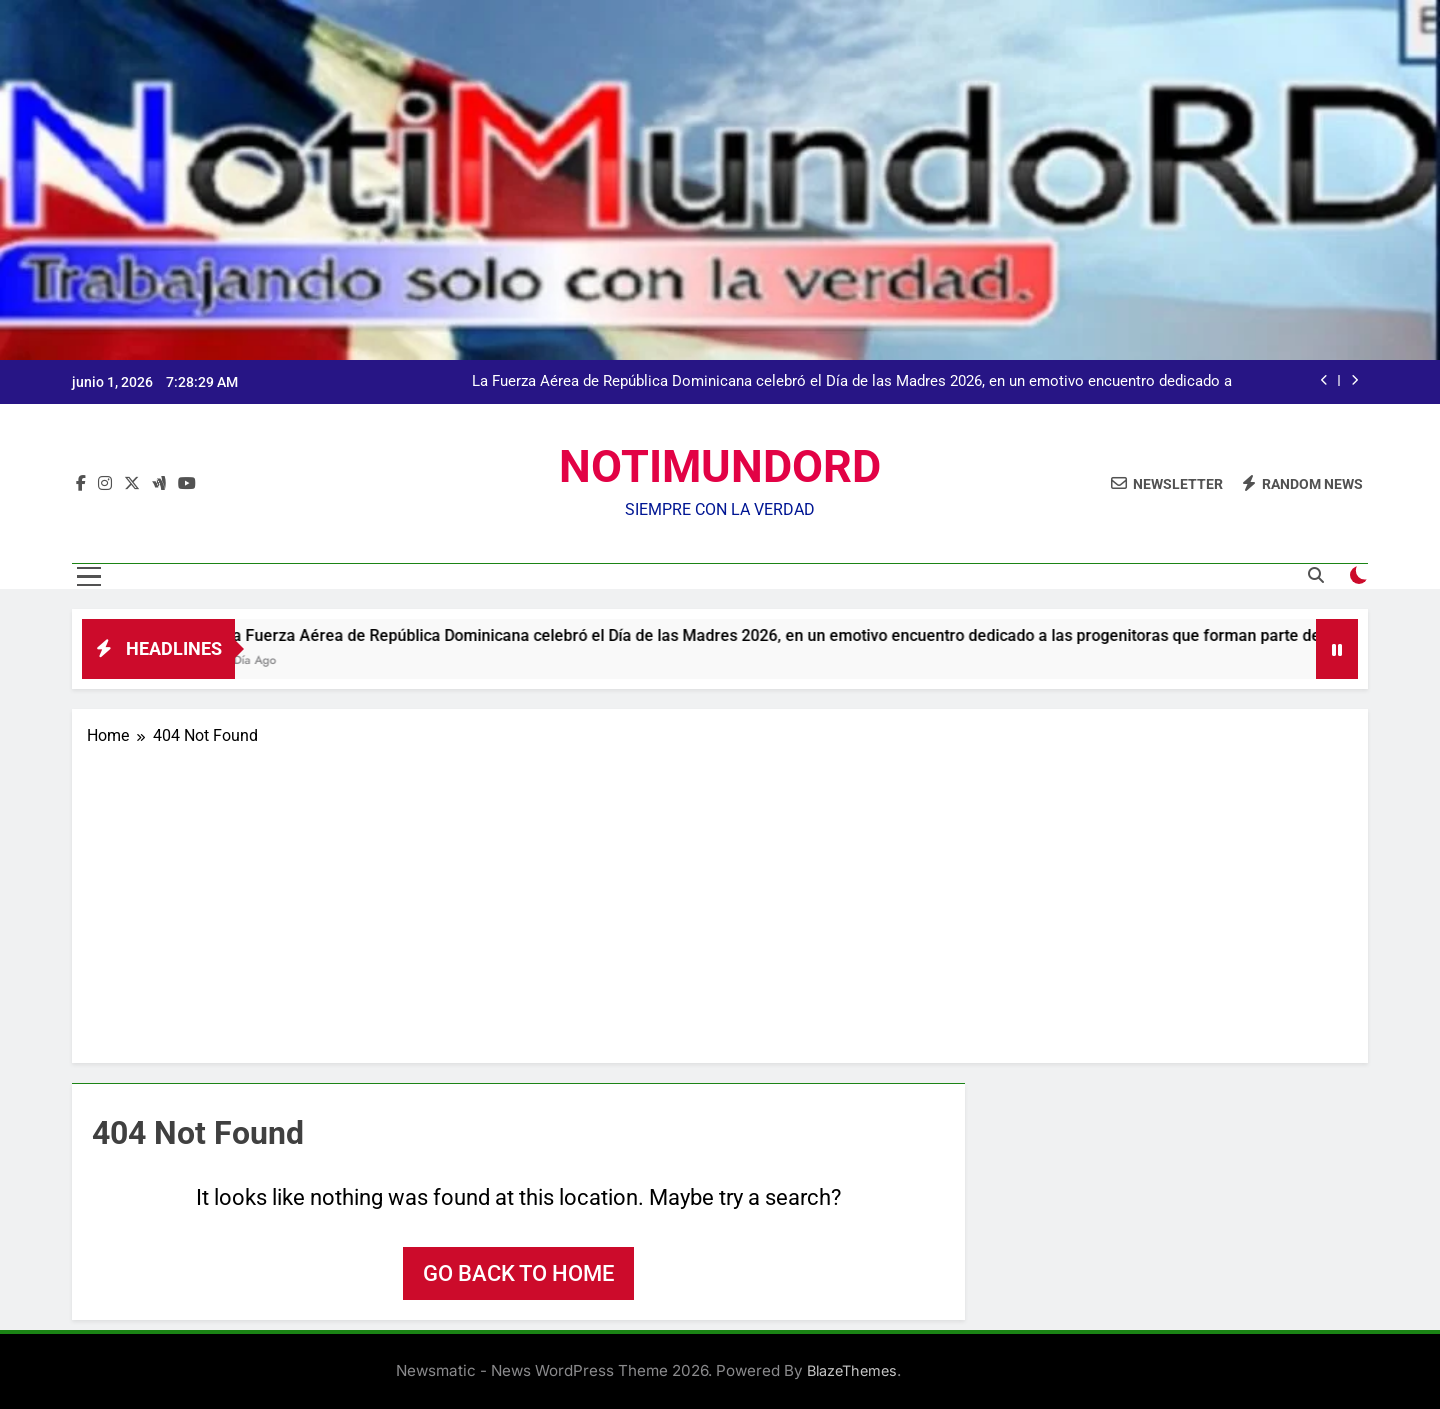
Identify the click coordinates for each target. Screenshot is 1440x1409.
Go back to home (518, 1273)
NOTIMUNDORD (720, 466)
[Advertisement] (720, 898)
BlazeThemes (852, 1370)
